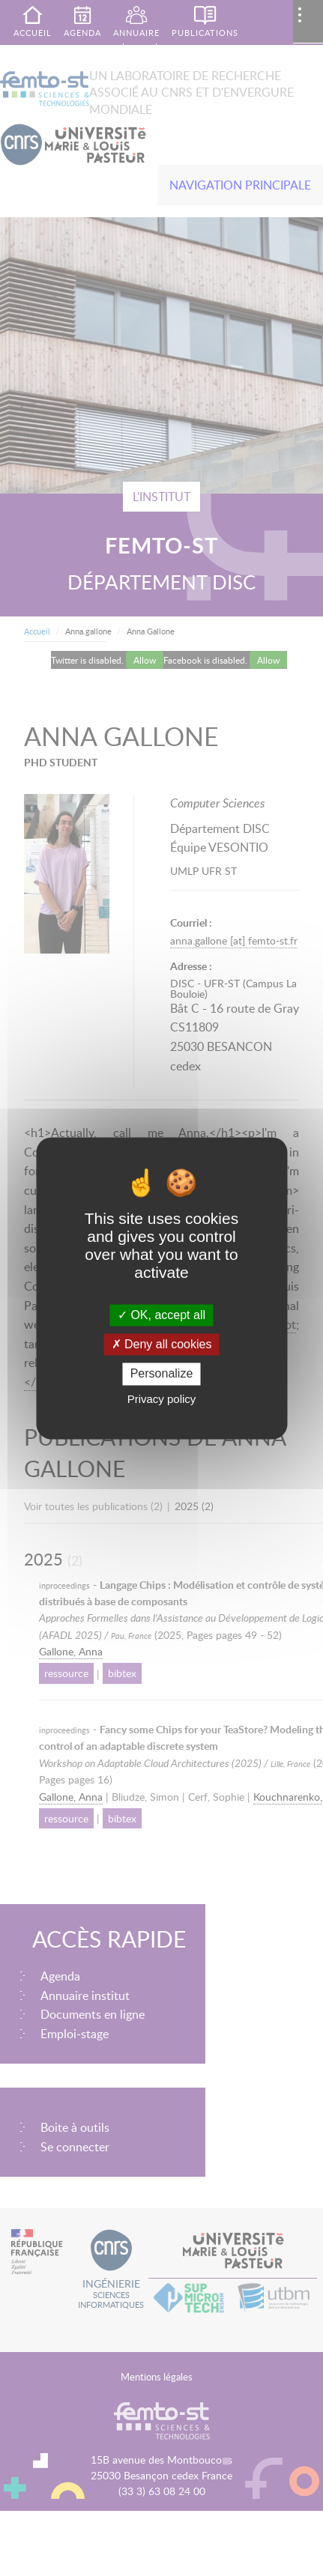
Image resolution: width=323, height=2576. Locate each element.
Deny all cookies (162, 1345)
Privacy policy (161, 1398)
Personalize (161, 1374)
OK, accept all (161, 1315)
